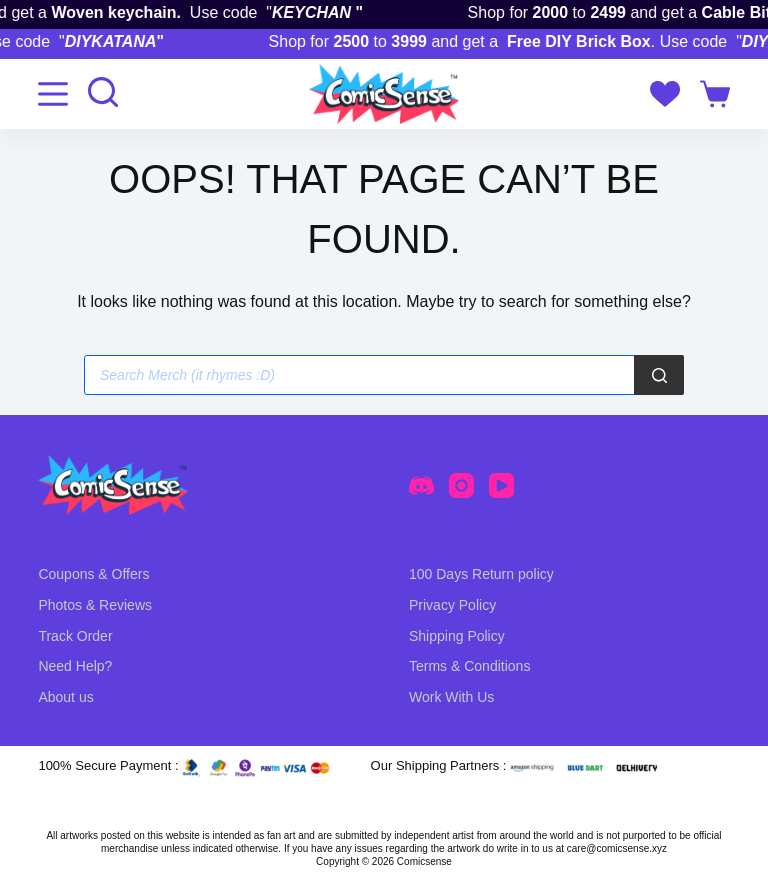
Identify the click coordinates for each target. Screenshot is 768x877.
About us (65, 697)
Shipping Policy (457, 636)
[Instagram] (461, 485)
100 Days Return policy (481, 574)
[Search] (659, 375)
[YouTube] (501, 485)
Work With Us (451, 697)
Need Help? (75, 666)
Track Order (75, 636)
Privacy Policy (452, 605)
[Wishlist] (665, 94)
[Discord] (421, 485)
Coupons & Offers (93, 574)
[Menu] (53, 94)
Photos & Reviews (95, 605)
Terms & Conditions (469, 666)
